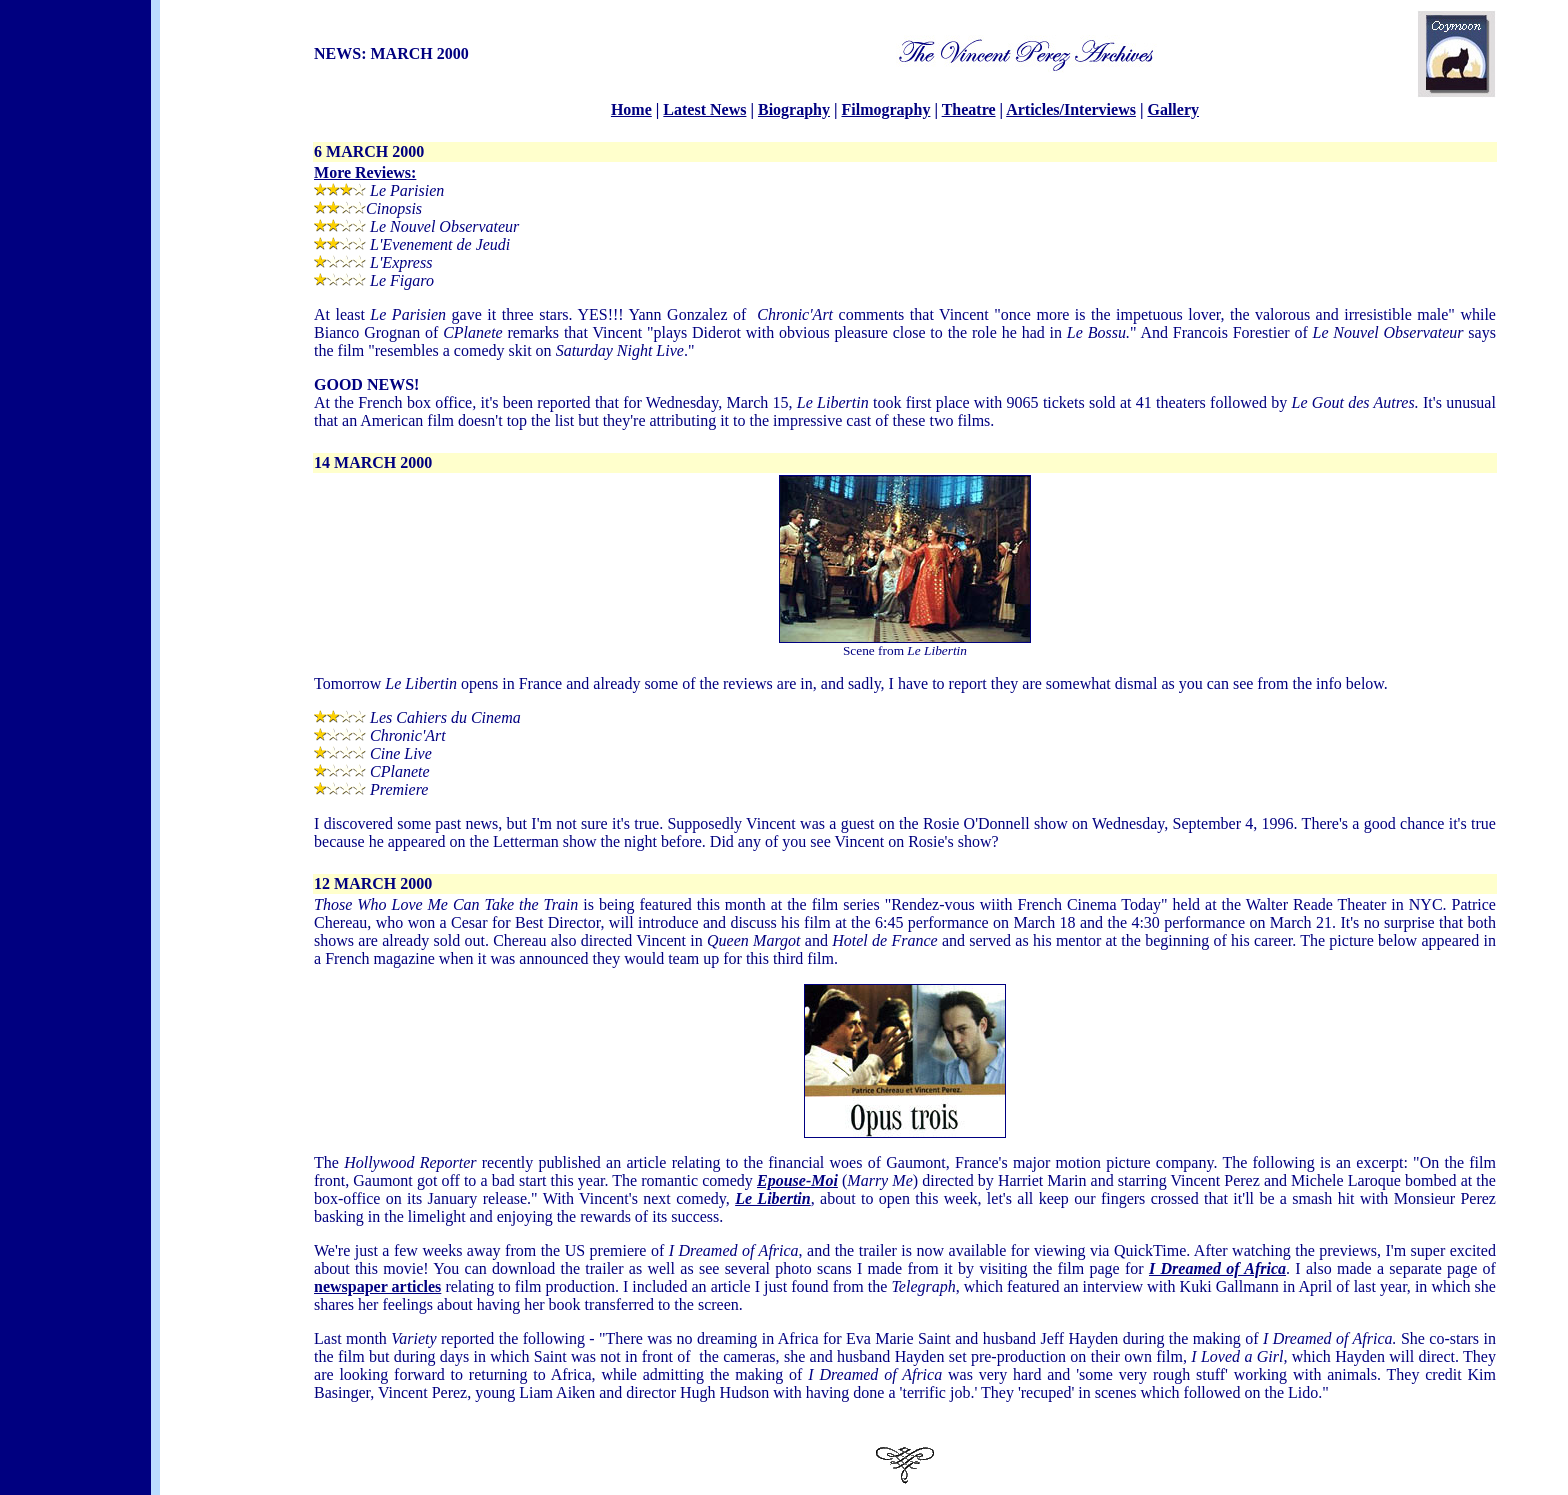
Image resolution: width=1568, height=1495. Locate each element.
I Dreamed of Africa (1217, 1268)
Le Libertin (773, 1198)
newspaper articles (377, 1286)
